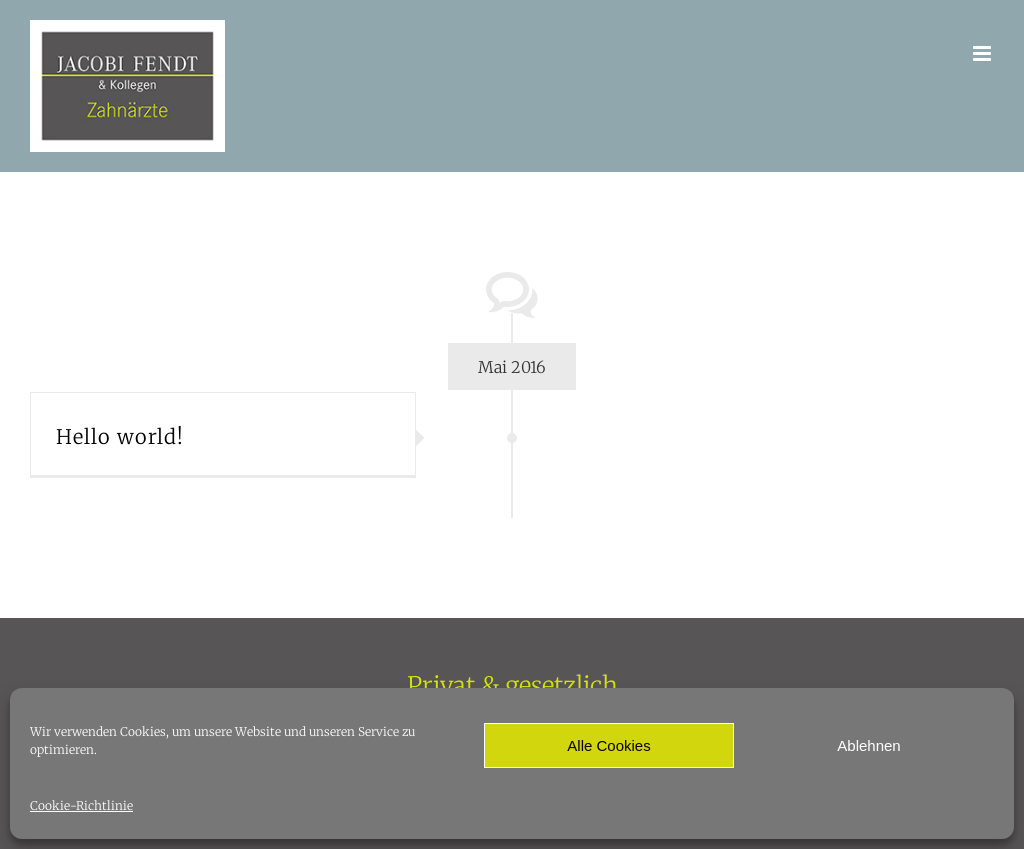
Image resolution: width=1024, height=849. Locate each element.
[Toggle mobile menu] (983, 53)
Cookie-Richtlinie (81, 805)
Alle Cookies (608, 745)
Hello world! (120, 436)
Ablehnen (868, 745)
